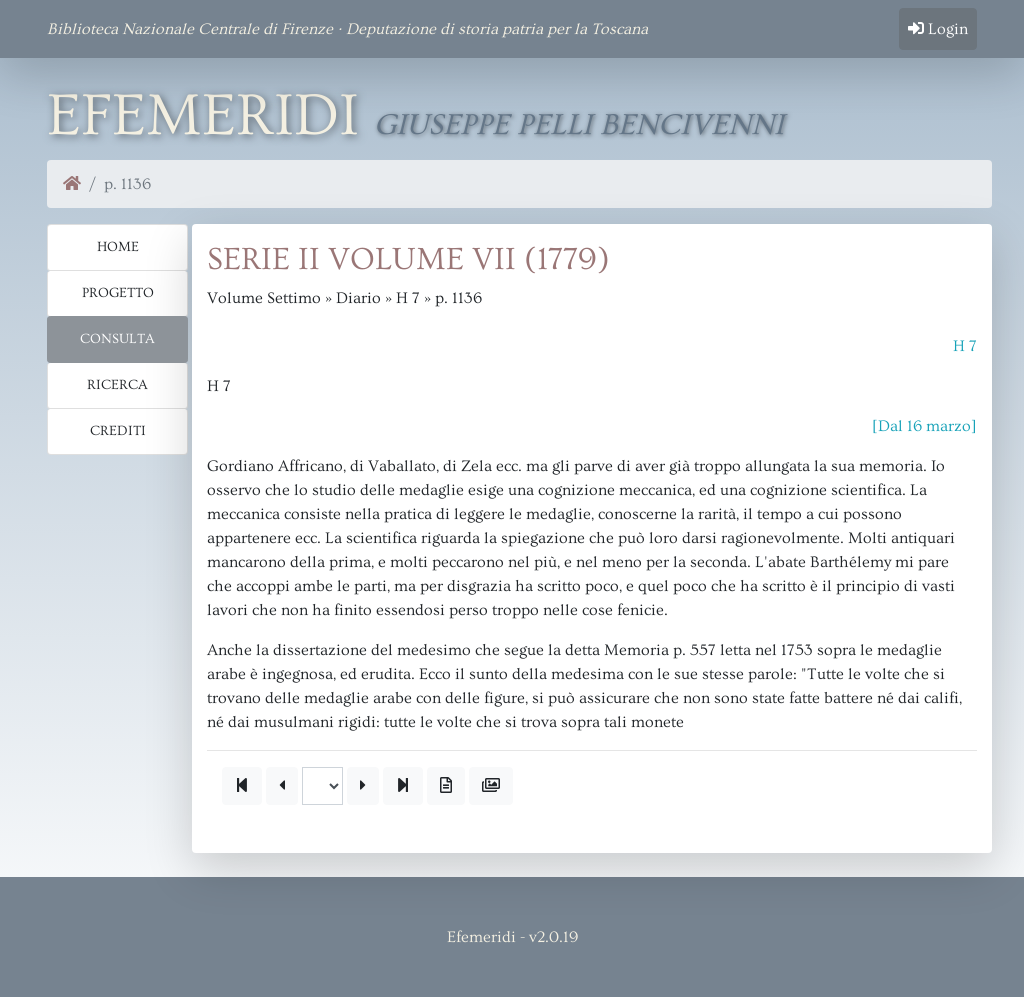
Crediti (118, 431)
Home (118, 247)
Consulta (117, 339)
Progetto (118, 293)
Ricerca (117, 385)
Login (938, 29)
